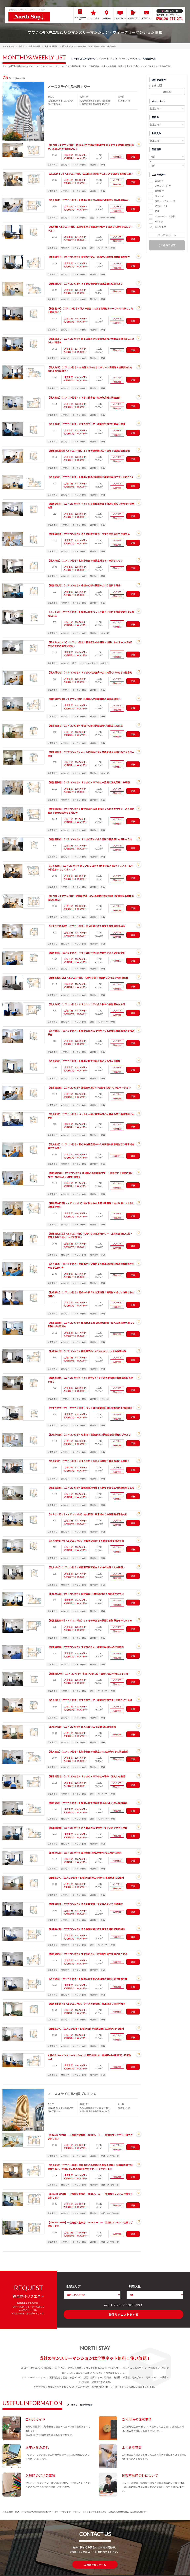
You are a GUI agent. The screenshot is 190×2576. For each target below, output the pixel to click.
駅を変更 (167, 91)
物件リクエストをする (123, 2314)
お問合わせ (147, 18)
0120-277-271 (171, 18)
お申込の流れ (133, 18)
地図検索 (107, 18)
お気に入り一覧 (171, 11)
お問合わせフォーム (95, 2564)
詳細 (133, 156)
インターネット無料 (164, 216)
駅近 (156, 211)
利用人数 (135, 2286)
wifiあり (158, 221)
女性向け (159, 180)
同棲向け (159, 191)
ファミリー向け (162, 185)
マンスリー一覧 (80, 18)
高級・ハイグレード (164, 201)
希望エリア (73, 2286)
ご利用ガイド (120, 18)
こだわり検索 (93, 18)
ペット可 (159, 196)
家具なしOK (160, 206)
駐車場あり (160, 226)
